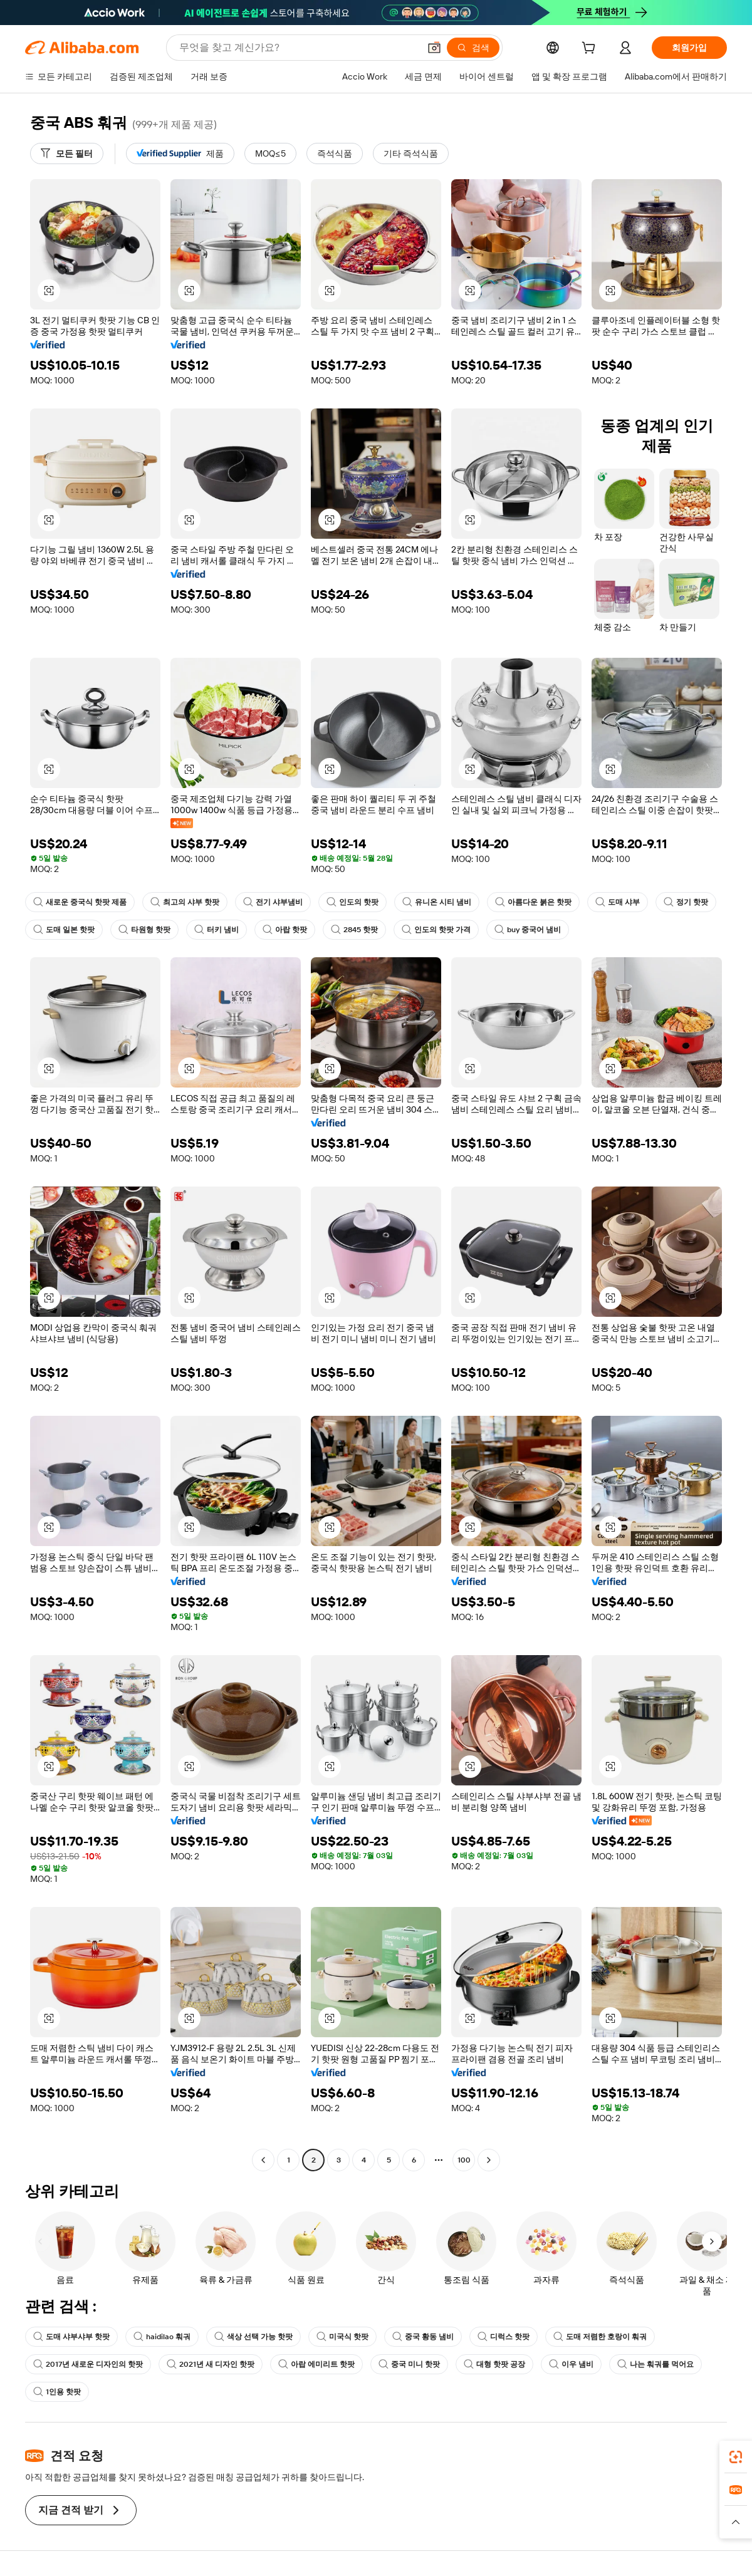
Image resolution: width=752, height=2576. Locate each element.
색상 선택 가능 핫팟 (253, 2337)
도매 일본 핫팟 (64, 930)
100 (464, 2160)
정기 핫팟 (686, 902)
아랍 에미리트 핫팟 (316, 2364)
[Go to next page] (489, 2160)
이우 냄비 (571, 2364)
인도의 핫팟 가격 (436, 930)
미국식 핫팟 (342, 2337)
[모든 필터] (66, 153)
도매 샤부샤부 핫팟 (71, 2337)
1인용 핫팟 (57, 2392)
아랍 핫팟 (285, 930)
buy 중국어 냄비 (527, 930)
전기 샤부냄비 (273, 902)
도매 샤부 (617, 902)
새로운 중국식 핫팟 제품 (80, 902)
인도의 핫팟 (352, 902)
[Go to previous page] (263, 2160)
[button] (434, 47)
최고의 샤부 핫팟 (184, 902)
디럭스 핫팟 (504, 2337)
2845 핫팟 (354, 930)
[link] (735, 2457)
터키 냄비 (216, 930)
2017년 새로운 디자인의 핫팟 (88, 2364)
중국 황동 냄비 (423, 2337)
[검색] (473, 48)
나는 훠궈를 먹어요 (655, 2364)
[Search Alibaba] (298, 48)
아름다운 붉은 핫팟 (533, 902)
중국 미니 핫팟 (409, 2364)
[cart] (591, 49)
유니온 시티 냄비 (436, 902)
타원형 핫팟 (144, 930)
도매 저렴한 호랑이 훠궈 (600, 2337)
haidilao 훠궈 (162, 2337)
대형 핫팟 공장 (494, 2364)
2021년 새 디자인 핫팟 (210, 2364)
